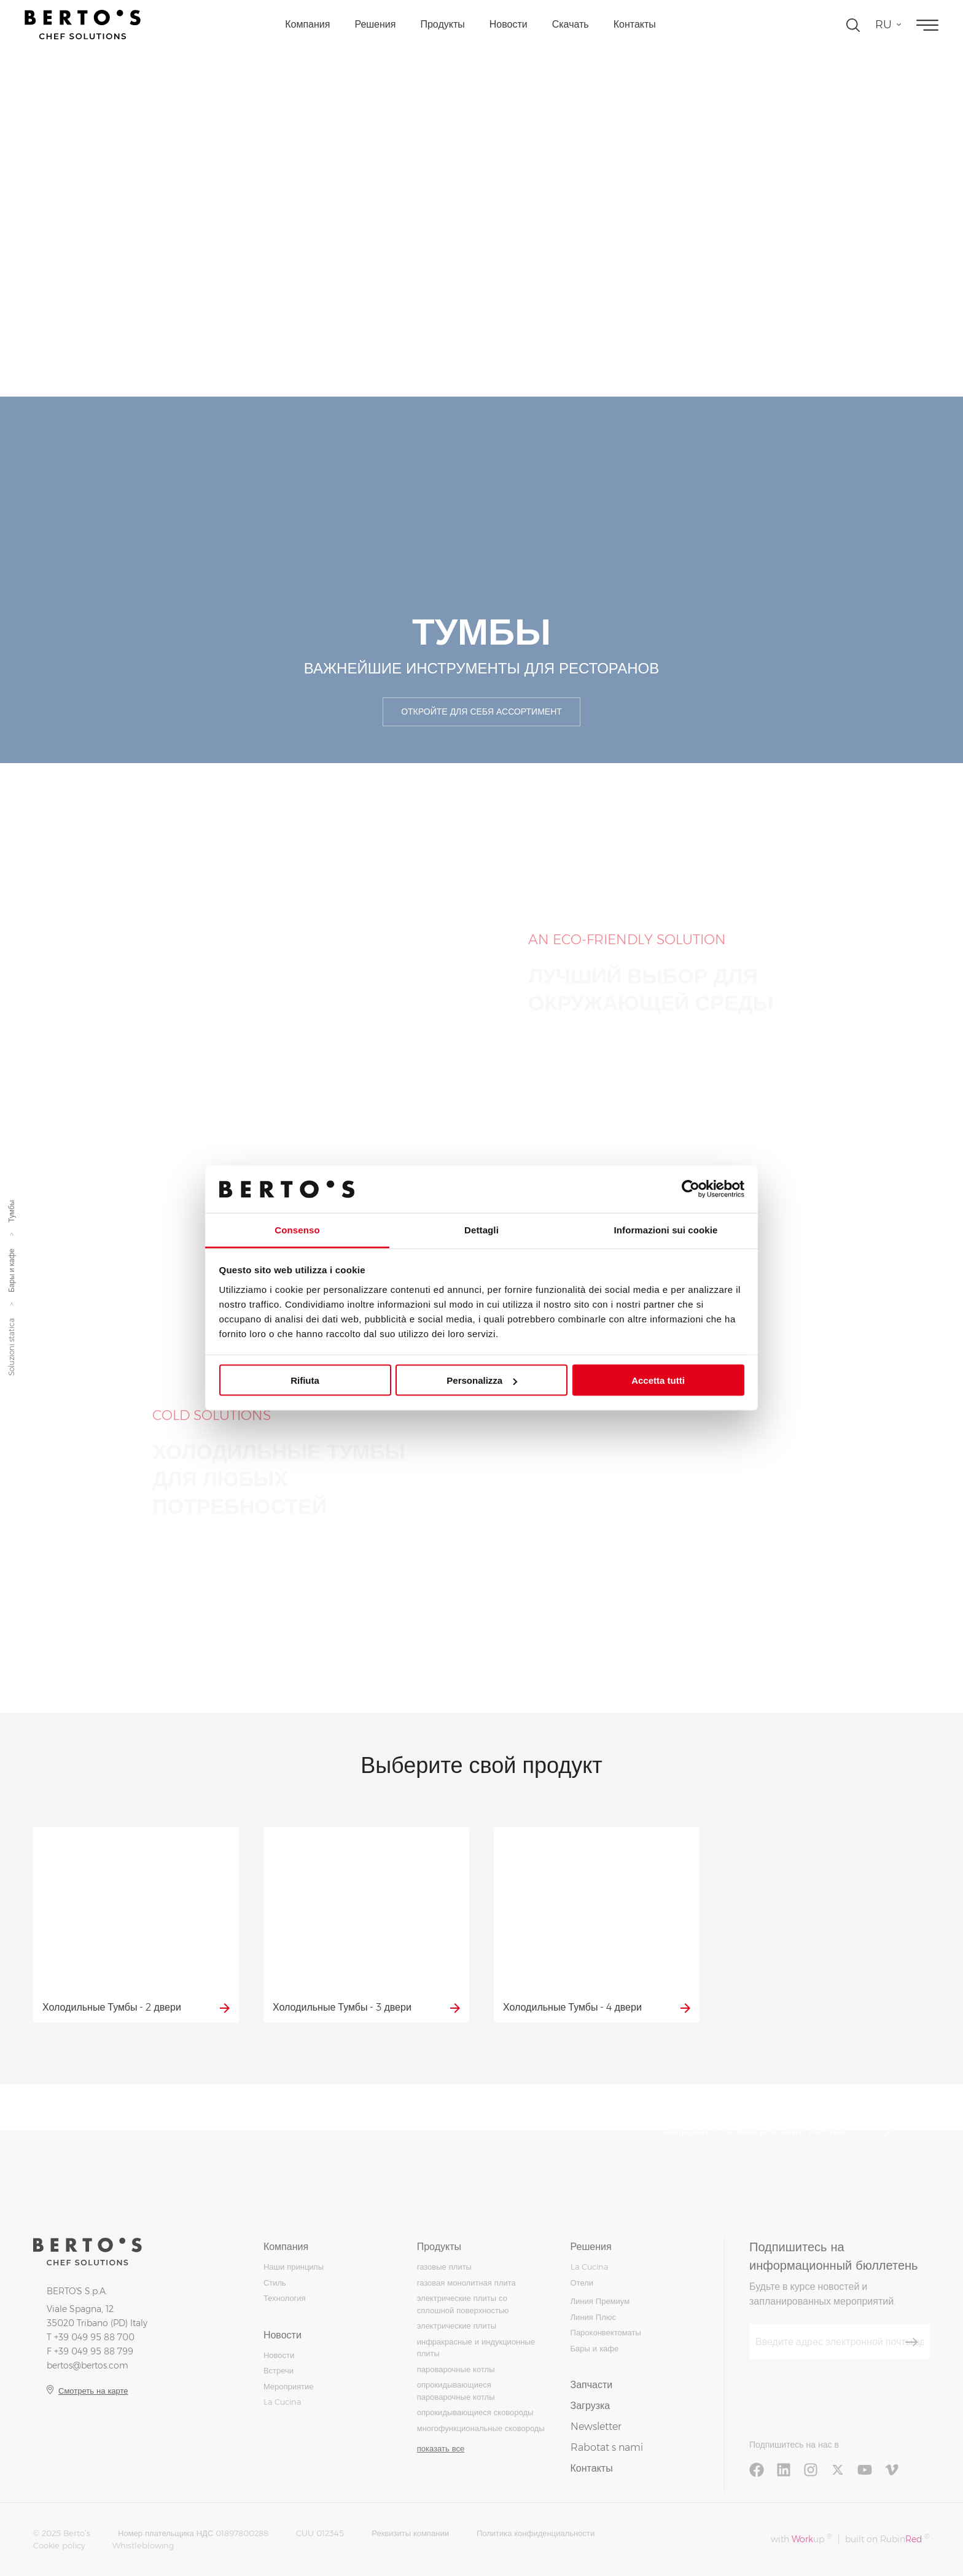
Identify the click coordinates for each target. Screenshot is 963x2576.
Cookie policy (59, 2545)
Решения (375, 24)
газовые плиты (444, 2266)
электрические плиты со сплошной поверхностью (463, 2304)
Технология (284, 2298)
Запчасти (592, 2385)
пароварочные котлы (456, 2369)
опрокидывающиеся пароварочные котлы (456, 2391)
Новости (508, 24)
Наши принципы (293, 2266)
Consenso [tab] (297, 1229)
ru (883, 24)
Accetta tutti (658, 1380)
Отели (582, 2282)
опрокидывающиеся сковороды (475, 2412)
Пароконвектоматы (606, 2332)
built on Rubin (887, 2539)
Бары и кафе (11, 1270)
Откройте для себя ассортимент (481, 711)
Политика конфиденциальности (536, 2533)
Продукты (442, 24)
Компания (307, 24)
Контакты (635, 24)
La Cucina (282, 2402)
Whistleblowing (143, 2545)
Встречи (278, 2370)
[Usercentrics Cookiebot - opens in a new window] (690, 1189)
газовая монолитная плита (466, 2282)
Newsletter (596, 2426)
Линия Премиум (600, 2301)
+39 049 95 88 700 (94, 2337)
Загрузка (590, 2405)
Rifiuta (304, 1380)
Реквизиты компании (410, 2533)
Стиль (274, 2282)
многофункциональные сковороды (481, 2428)
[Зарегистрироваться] (911, 2342)
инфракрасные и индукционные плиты (476, 2348)
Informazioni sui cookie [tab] (666, 1229)
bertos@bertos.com (87, 2365)
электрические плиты (456, 2325)
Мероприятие (288, 2386)
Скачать (570, 24)
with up (801, 2539)
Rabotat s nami (607, 2447)
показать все (440, 2448)
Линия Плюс (593, 2317)
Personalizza (481, 1380)
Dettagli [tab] (481, 1229)
